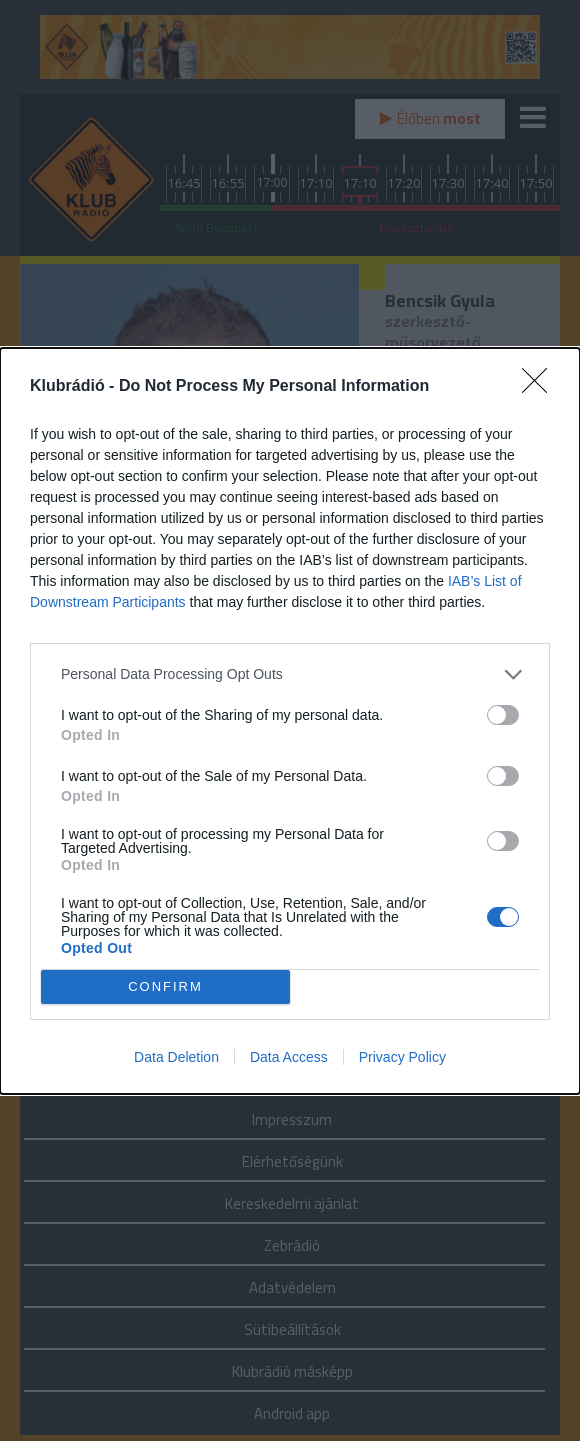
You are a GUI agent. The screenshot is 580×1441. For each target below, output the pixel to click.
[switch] (503, 715)
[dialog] (290, 721)
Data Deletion (176, 1057)
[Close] (541, 387)
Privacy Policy (402, 1057)
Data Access (289, 1057)
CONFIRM (165, 986)
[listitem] (290, 674)
